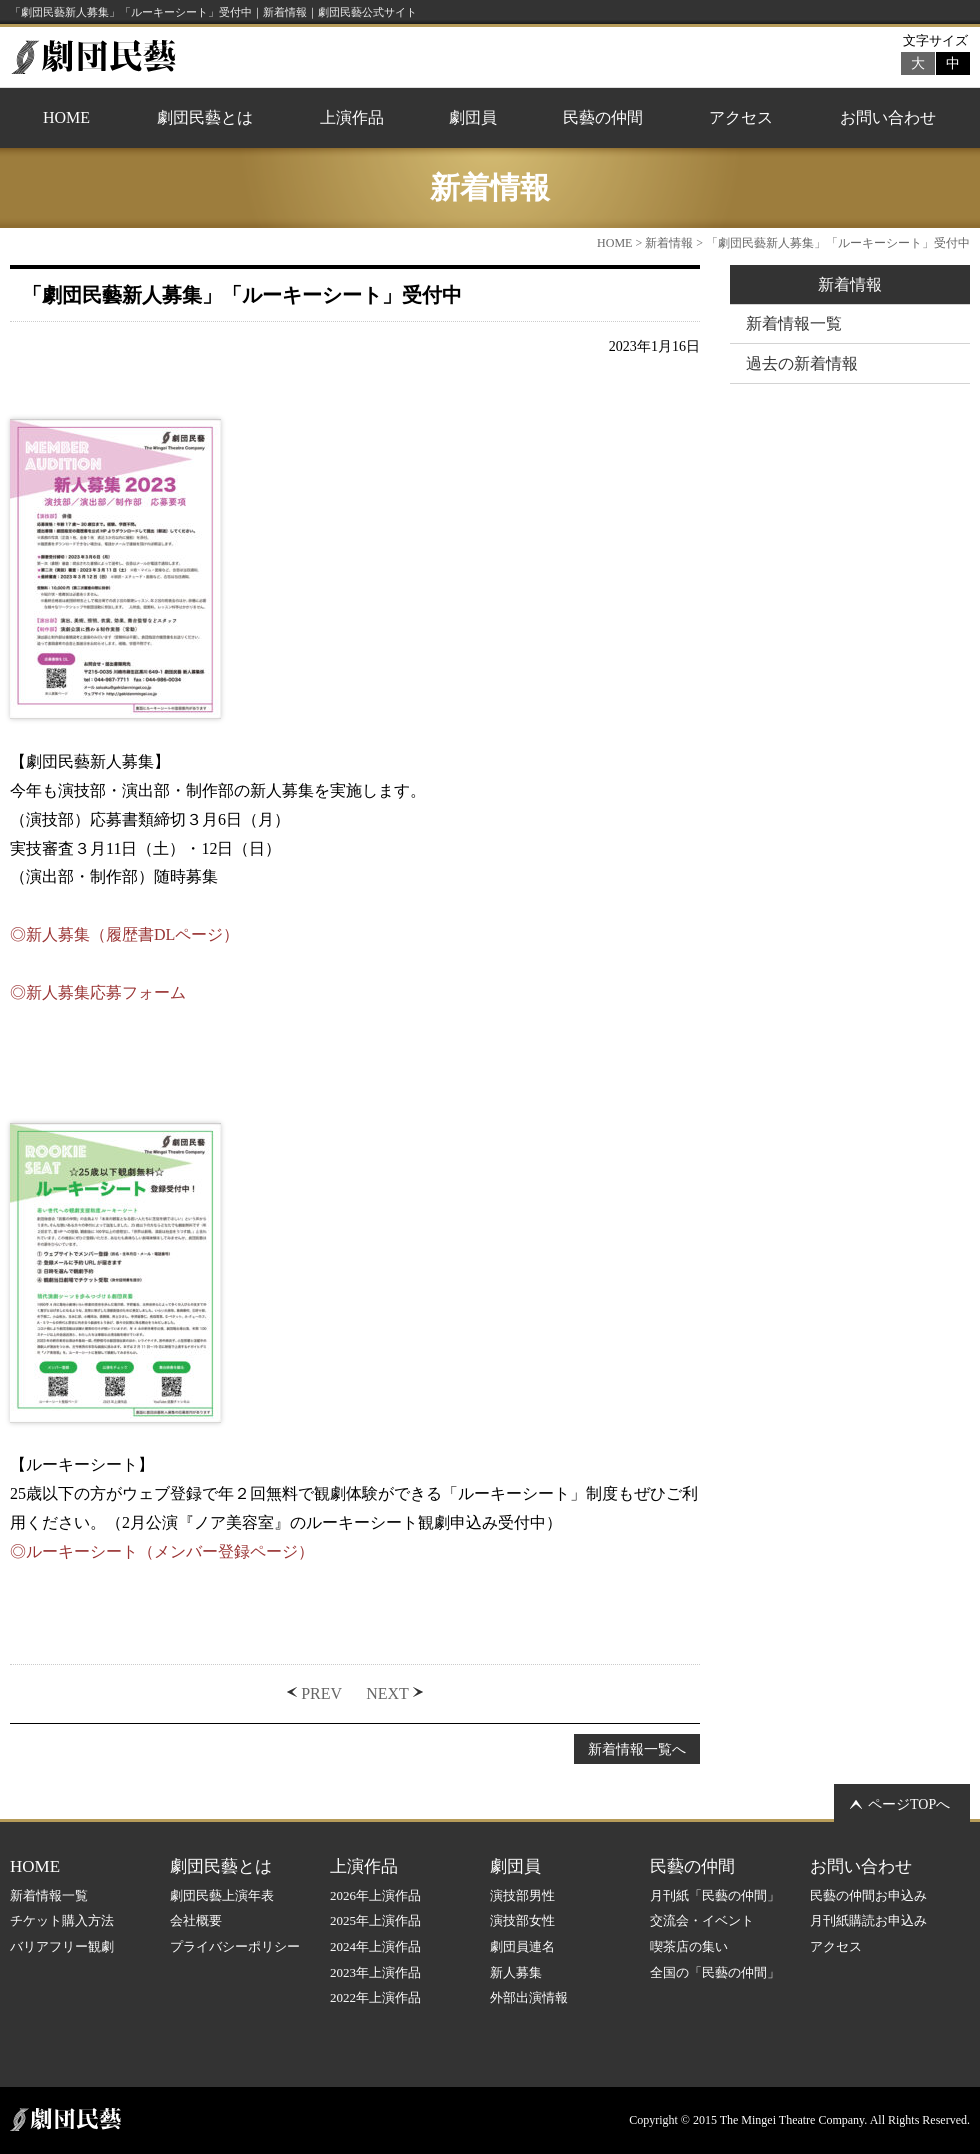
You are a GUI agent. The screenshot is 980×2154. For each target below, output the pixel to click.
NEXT (387, 1693)
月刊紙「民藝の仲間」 (715, 1895)
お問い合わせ (888, 117)
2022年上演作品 (375, 1997)
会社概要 (196, 1920)
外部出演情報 (529, 1997)
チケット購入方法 (62, 1920)
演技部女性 (522, 1920)
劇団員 (473, 117)
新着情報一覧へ (637, 1749)
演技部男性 (522, 1895)
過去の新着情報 (802, 363)
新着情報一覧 (794, 323)
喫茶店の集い (689, 1946)
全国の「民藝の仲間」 (715, 1972)
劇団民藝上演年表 (222, 1895)
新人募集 (516, 1972)
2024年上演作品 (375, 1946)
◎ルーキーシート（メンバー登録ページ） (162, 1551)
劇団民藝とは (205, 117)
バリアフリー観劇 (62, 1946)
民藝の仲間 (603, 117)
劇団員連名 (522, 1946)
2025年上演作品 (375, 1920)
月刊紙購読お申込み (868, 1920)
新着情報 (669, 243)
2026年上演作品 (375, 1895)
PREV (321, 1693)
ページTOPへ (909, 1804)
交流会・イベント (702, 1920)
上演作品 (352, 117)
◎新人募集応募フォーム (98, 992)
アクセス (741, 117)
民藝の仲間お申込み (868, 1895)
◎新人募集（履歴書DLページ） (124, 934)
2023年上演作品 (375, 1972)
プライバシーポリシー (235, 1946)
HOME (66, 117)
